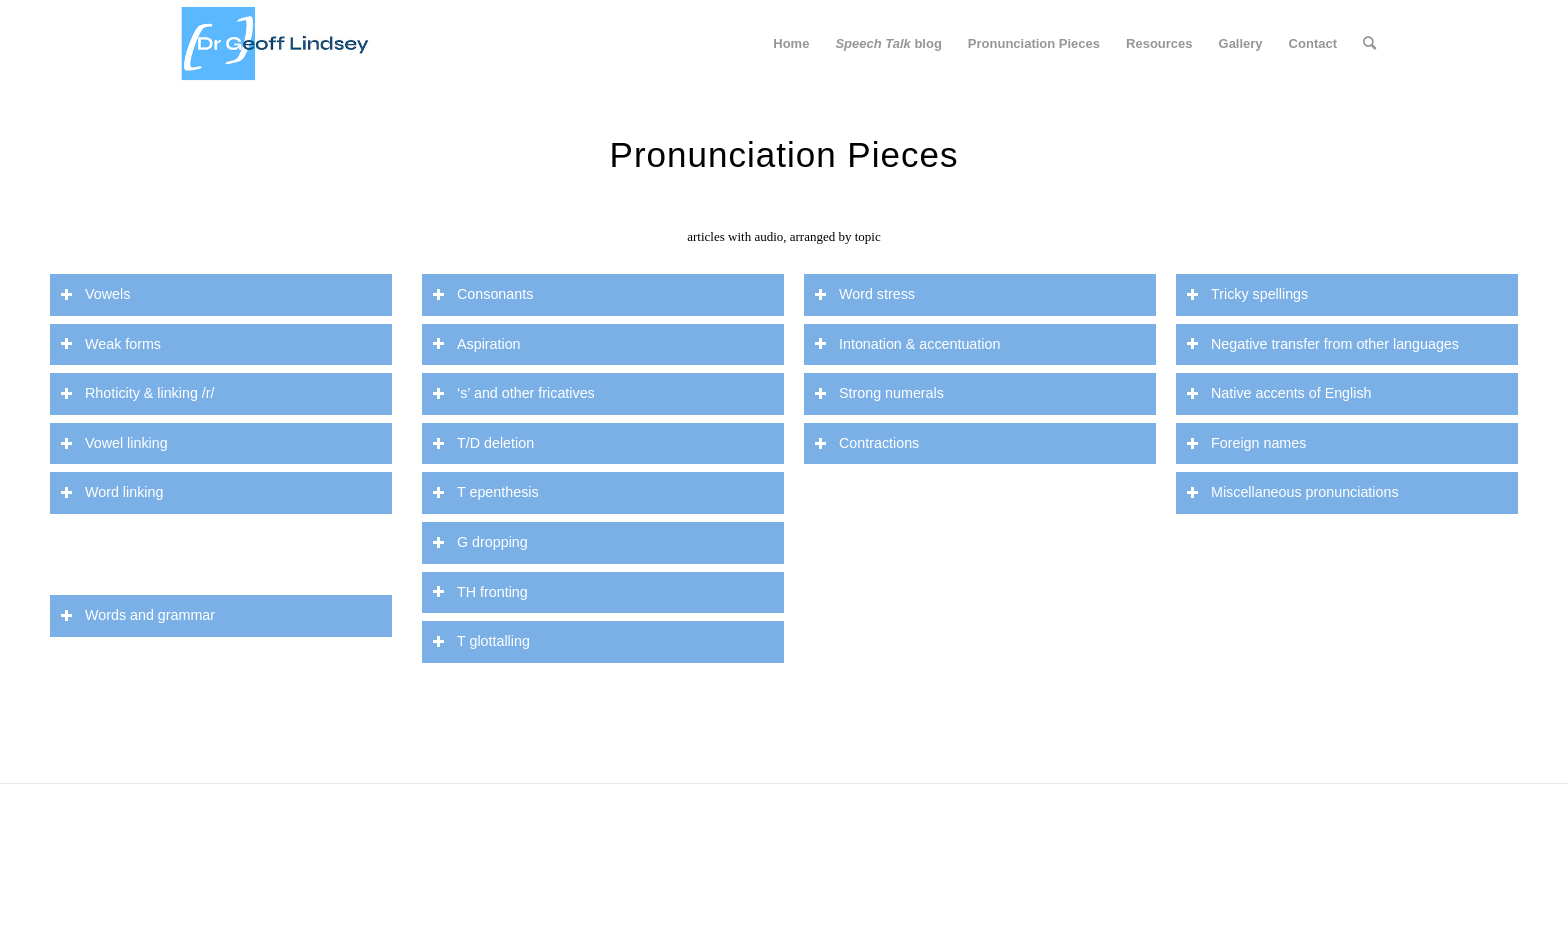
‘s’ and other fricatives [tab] (513, 393)
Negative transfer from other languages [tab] (1322, 344)
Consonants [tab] (482, 294)
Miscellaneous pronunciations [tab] (1292, 492)
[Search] (1369, 44)
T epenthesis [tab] (485, 492)
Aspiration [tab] (476, 344)
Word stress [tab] (864, 294)
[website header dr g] (275, 44)
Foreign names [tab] (1246, 443)
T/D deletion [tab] (483, 443)
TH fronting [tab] (480, 592)
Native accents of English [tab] (1279, 393)
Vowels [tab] (95, 294)
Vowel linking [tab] (114, 443)
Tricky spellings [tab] (1247, 294)
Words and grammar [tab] (137, 615)
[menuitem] (791, 44)
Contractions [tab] (866, 443)
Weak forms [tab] (110, 344)
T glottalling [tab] (481, 641)
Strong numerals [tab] (879, 393)
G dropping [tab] (480, 542)
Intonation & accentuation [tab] (907, 344)
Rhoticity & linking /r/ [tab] (137, 393)
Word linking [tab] (111, 492)
